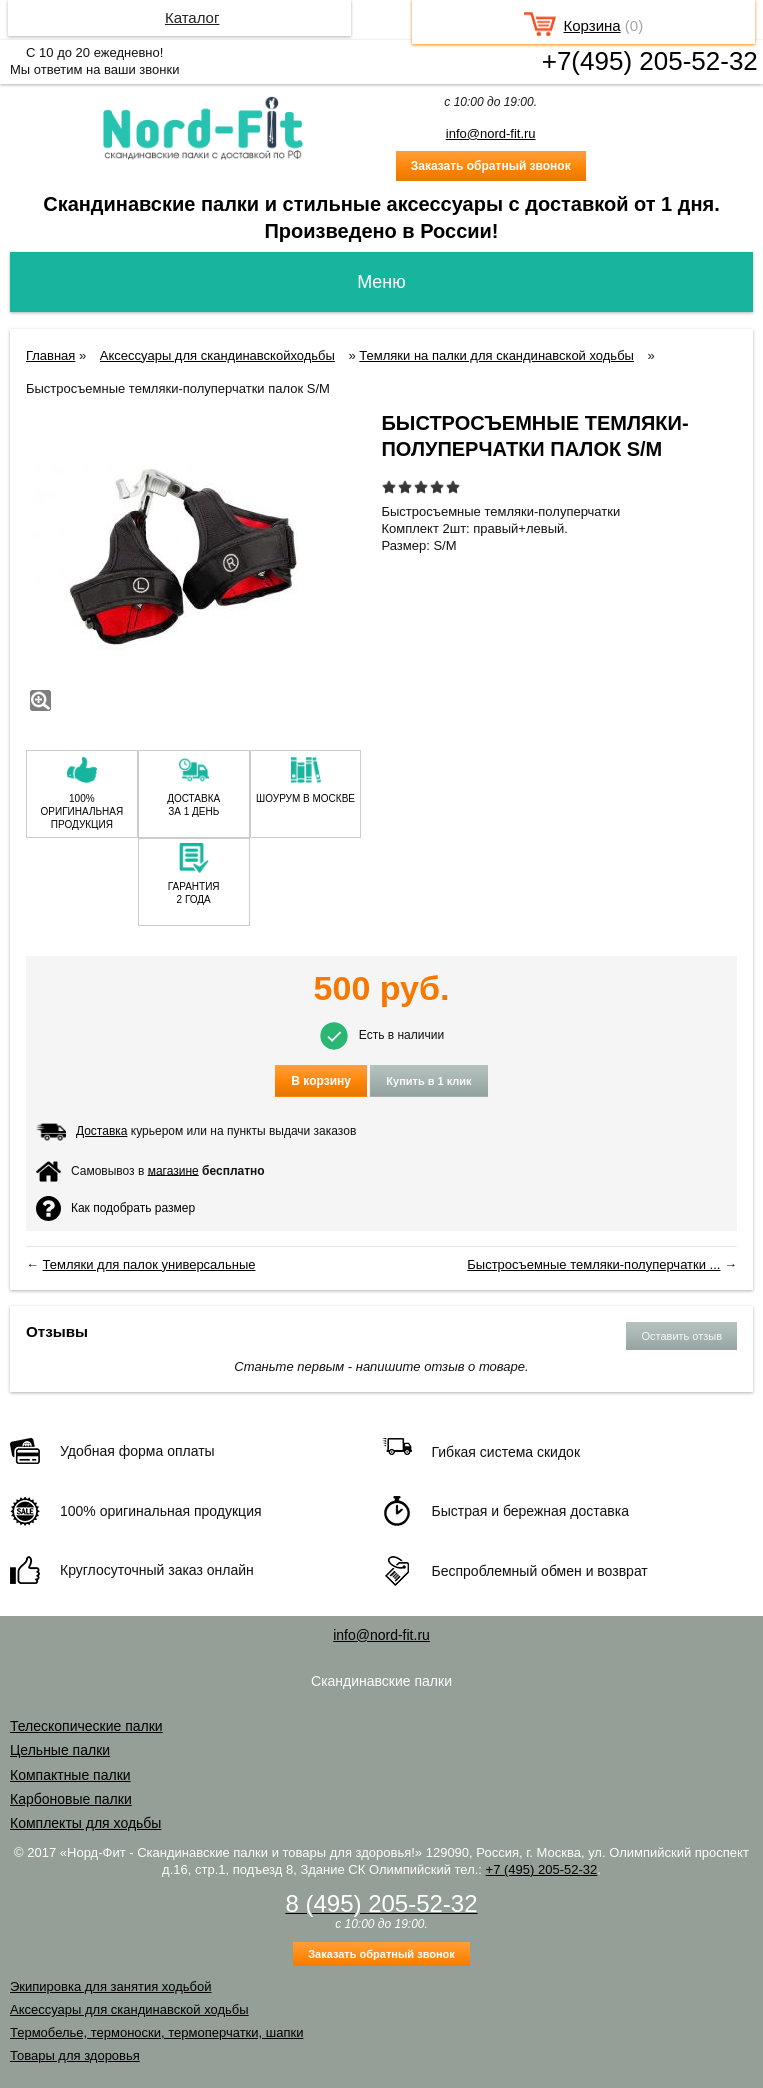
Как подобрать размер (115, 1208)
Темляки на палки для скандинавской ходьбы (496, 355)
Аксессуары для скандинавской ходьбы (129, 2009)
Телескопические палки (86, 1726)
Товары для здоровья (75, 2055)
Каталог (192, 17)
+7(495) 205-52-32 (650, 61)
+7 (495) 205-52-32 (542, 1869)
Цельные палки (60, 1750)
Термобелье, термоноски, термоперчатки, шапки (156, 2032)
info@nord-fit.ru (491, 133)
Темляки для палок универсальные (149, 1264)
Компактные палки (70, 1775)
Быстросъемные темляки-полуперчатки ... (593, 1264)
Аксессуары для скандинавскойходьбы (217, 355)
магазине (173, 1170)
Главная (50, 355)
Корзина (592, 25)
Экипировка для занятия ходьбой (110, 1986)
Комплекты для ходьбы (85, 1823)
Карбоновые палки (71, 1799)
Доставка (102, 1131)
